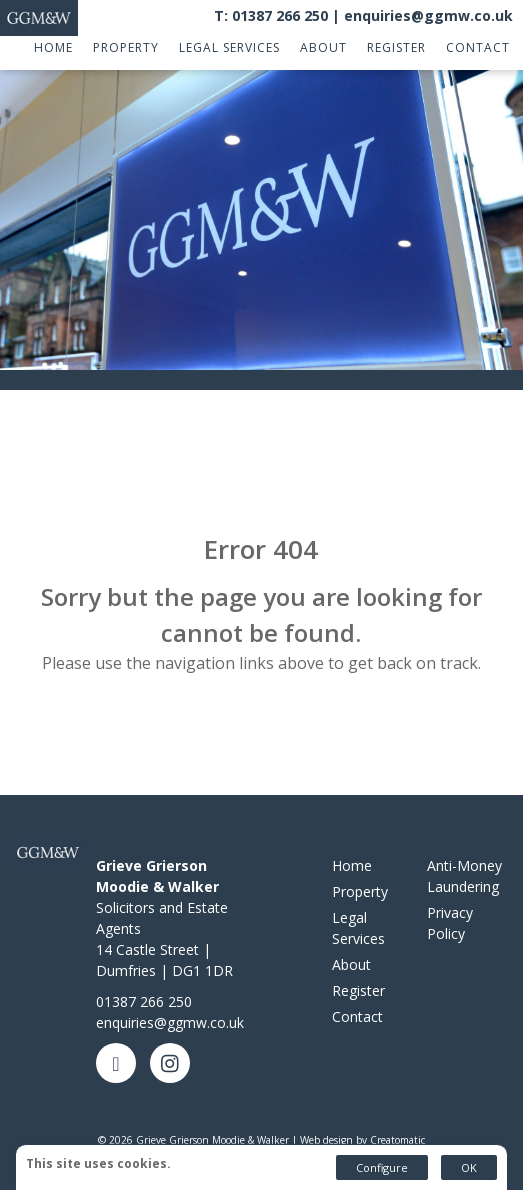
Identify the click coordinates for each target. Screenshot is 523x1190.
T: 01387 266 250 (271, 15)
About (323, 47)
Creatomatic (397, 1140)
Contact (478, 47)
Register (396, 47)
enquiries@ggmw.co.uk (428, 15)
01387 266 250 (144, 1001)
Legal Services (229, 47)
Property (126, 47)
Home (53, 47)
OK (469, 1167)
